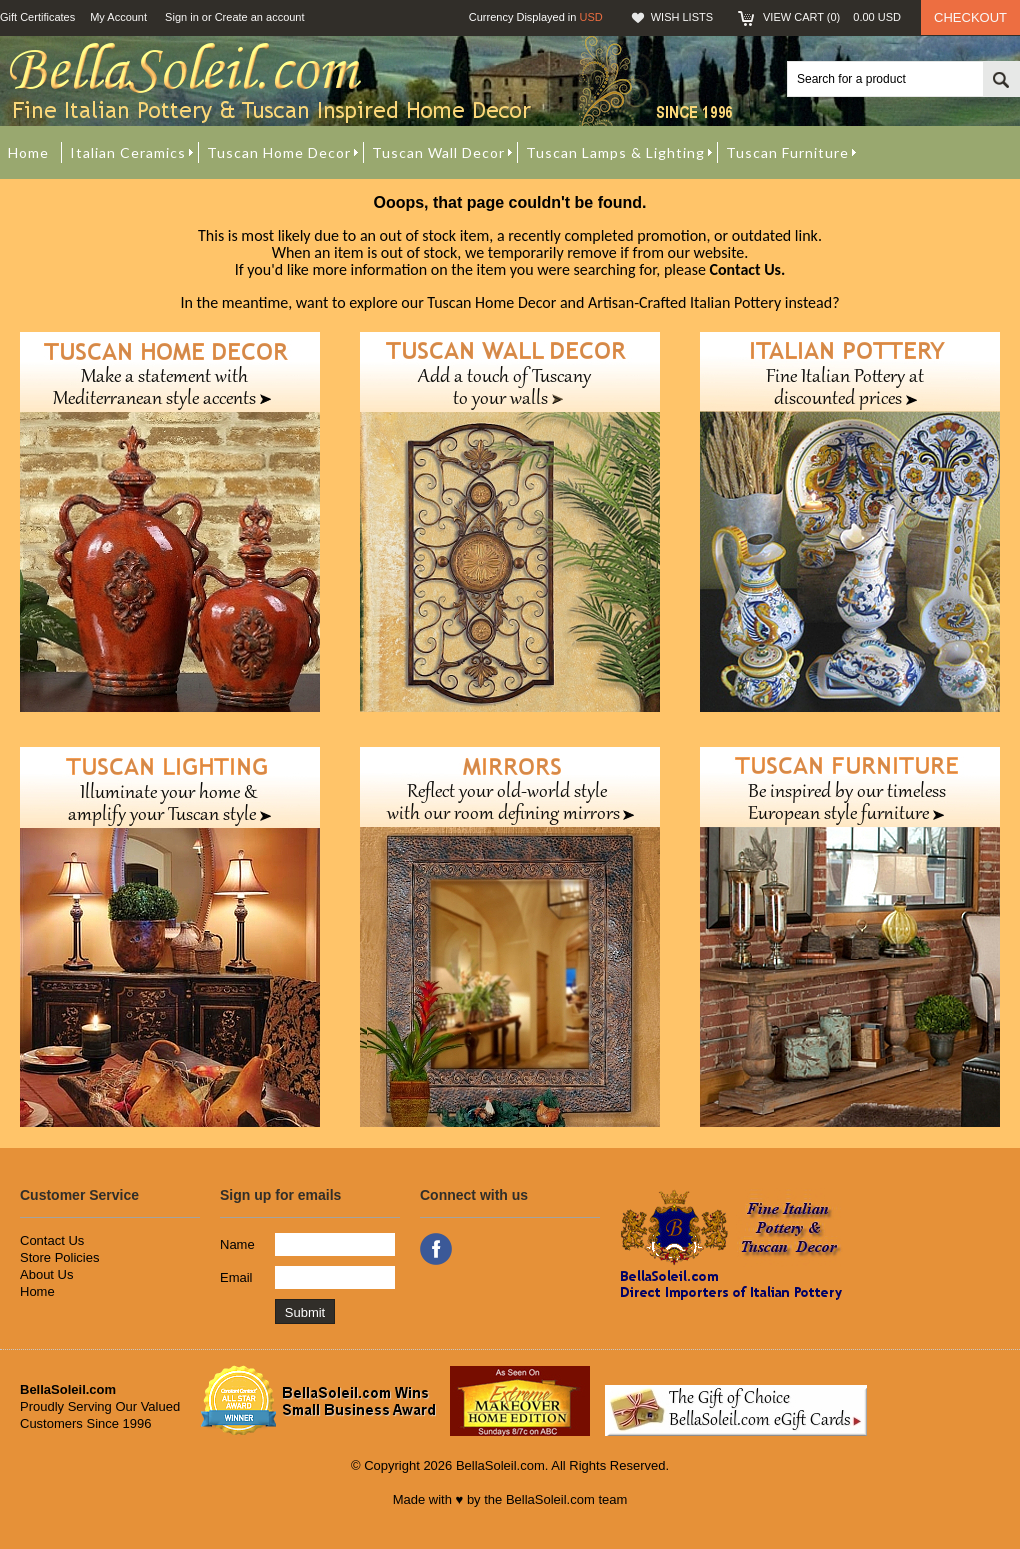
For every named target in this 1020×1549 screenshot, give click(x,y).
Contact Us (52, 1240)
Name (237, 1244)
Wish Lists (682, 17)
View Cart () (832, 17)
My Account (118, 17)
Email (236, 1277)
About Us (46, 1274)
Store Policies (59, 1257)
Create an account (260, 17)
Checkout (970, 17)
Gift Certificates (37, 17)
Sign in (182, 17)
